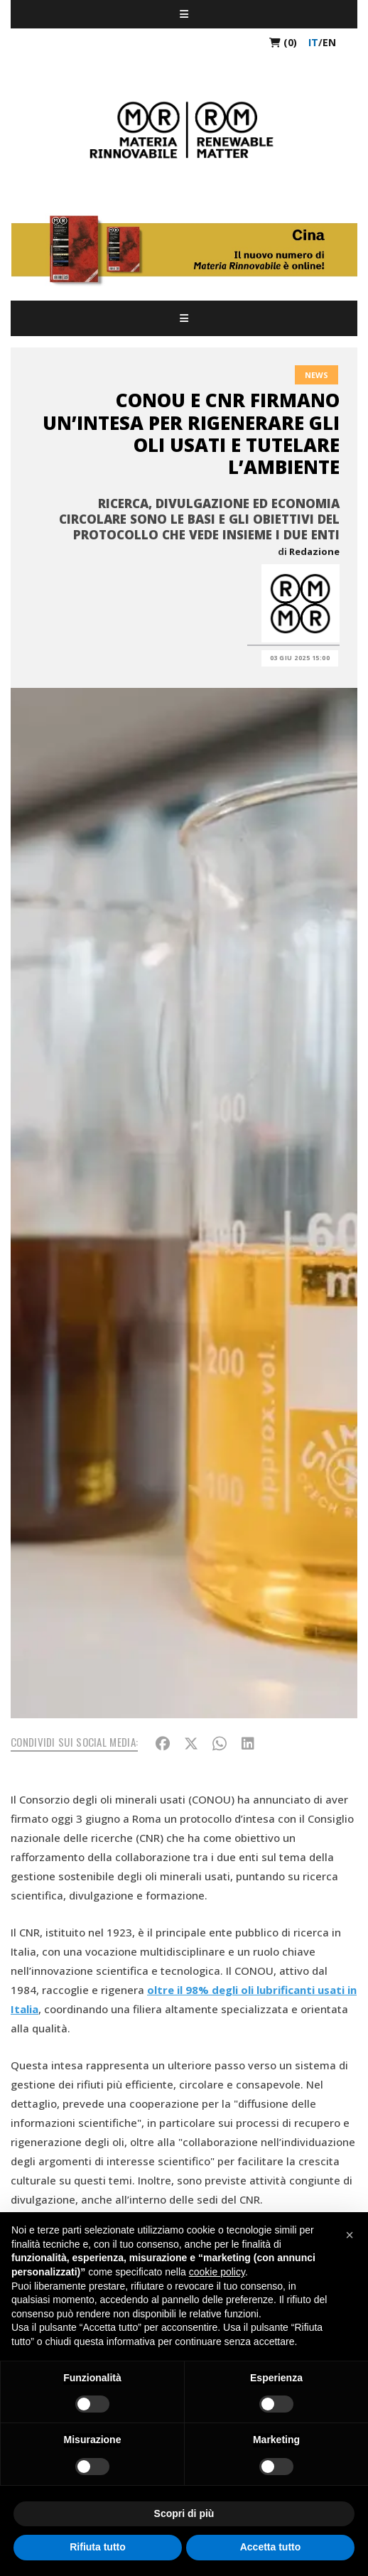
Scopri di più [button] (184, 2513)
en (329, 42)
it (313, 42)
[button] (349, 2235)
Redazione (314, 551)
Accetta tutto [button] (270, 2547)
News (316, 375)
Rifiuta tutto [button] (98, 2547)
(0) (283, 42)
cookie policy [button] (217, 2272)
